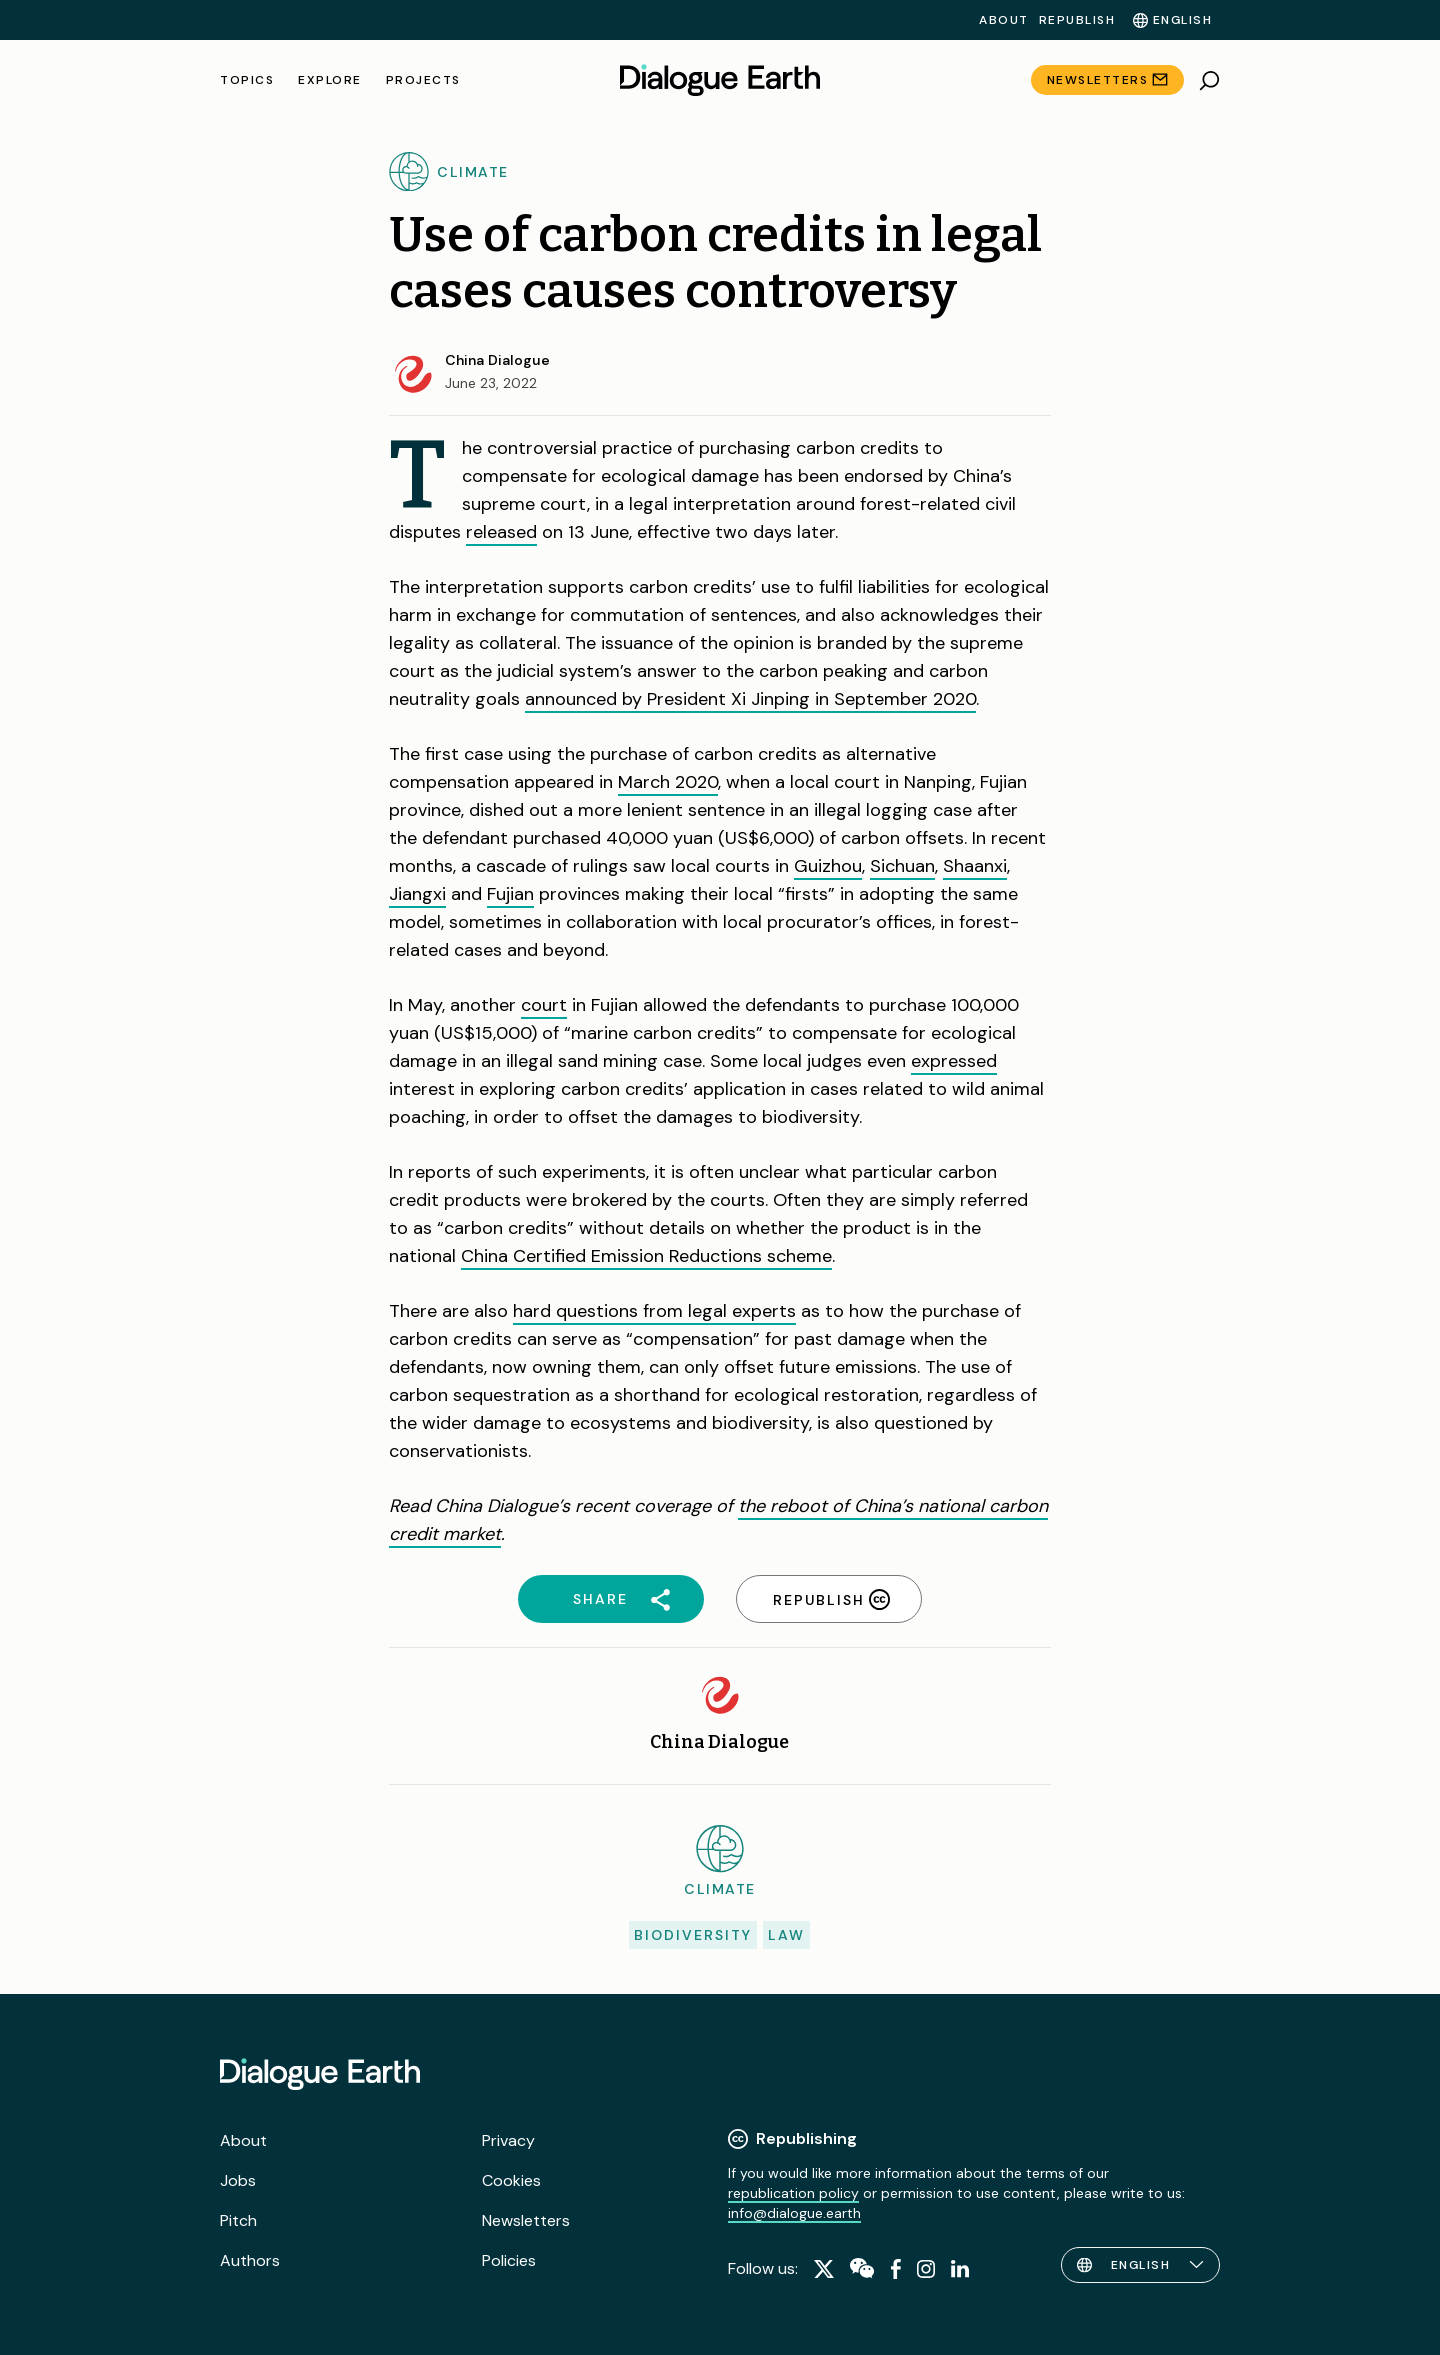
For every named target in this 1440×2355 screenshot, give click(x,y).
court (544, 1005)
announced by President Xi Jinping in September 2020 (750, 699)
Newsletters (1098, 80)
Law (786, 1935)
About (1004, 20)
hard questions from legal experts (654, 1311)
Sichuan (902, 866)
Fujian (510, 894)
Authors (250, 2260)
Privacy (508, 2140)
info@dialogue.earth (794, 2213)
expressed (954, 1061)
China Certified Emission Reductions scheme (646, 1256)
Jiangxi (417, 894)
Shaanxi (975, 866)
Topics (247, 80)
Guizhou (828, 866)
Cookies (511, 2180)
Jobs (238, 2180)
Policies (509, 2260)
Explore (330, 80)
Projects (423, 80)
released (501, 532)
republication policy (793, 2193)
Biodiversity (693, 1935)
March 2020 (668, 782)
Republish (1077, 20)
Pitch (238, 2220)
